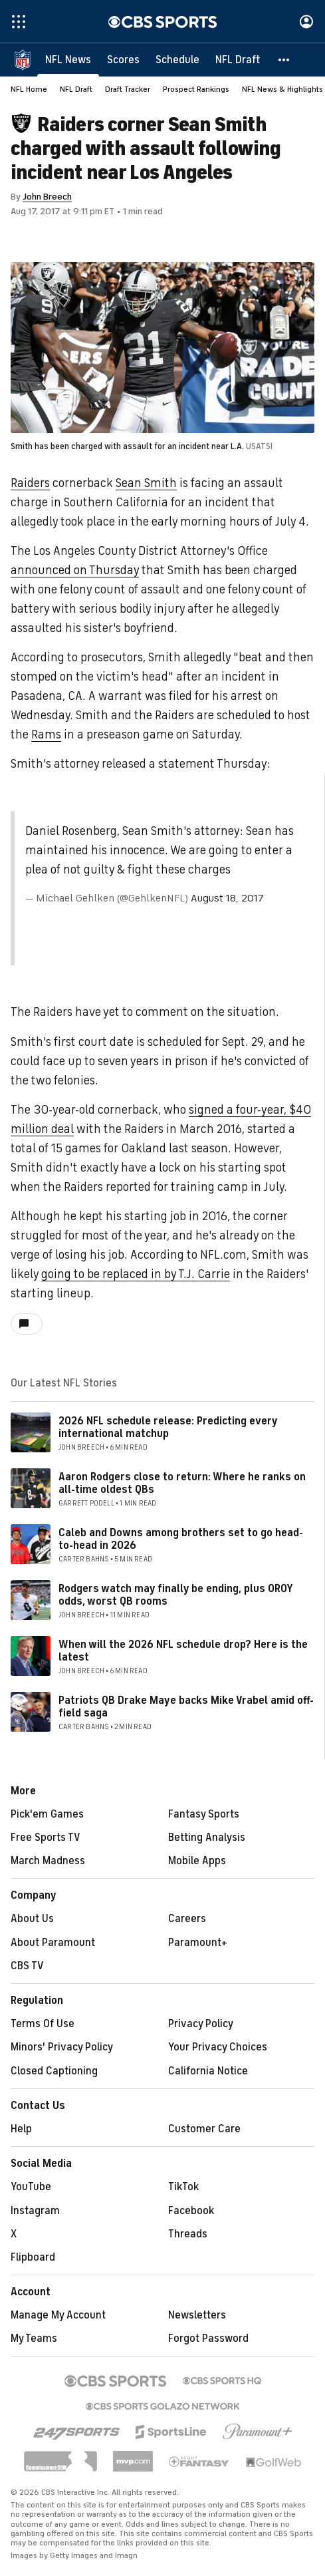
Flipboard (33, 2257)
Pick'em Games (47, 1814)
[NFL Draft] (237, 60)
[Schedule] (177, 60)
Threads (187, 2234)
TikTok (183, 2186)
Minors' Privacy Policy (62, 2047)
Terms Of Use (42, 2023)
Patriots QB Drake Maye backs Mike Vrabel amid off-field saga (186, 1707)
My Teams (34, 2338)
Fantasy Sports (203, 1814)
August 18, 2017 (227, 898)
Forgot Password (208, 2338)
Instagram (35, 2210)
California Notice (208, 2071)
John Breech (47, 196)
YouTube (31, 2186)
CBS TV (27, 1966)
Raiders (30, 483)
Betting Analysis (206, 1837)
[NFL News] (68, 60)
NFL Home (29, 89)
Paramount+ (197, 1942)
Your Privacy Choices (217, 2047)
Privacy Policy (200, 2023)
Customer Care (204, 2129)
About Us (32, 1918)
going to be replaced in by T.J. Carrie (135, 1274)
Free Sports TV (45, 1837)
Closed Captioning (54, 2071)
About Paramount (53, 1942)
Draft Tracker (127, 89)
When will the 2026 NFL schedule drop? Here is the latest (183, 1651)
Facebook (191, 2210)
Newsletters (197, 2315)
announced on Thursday (75, 570)
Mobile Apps (197, 1860)
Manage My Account (58, 2315)
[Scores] (123, 60)
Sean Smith (146, 483)
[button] (284, 60)
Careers (187, 1918)
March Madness (48, 1860)
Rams (46, 734)
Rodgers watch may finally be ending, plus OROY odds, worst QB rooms (175, 1595)
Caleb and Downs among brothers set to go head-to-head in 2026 (180, 1539)
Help (21, 2129)
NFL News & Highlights (282, 89)
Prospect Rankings (196, 89)
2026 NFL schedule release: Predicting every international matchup (167, 1427)
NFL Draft (76, 89)
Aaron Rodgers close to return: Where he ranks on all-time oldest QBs (182, 1483)
